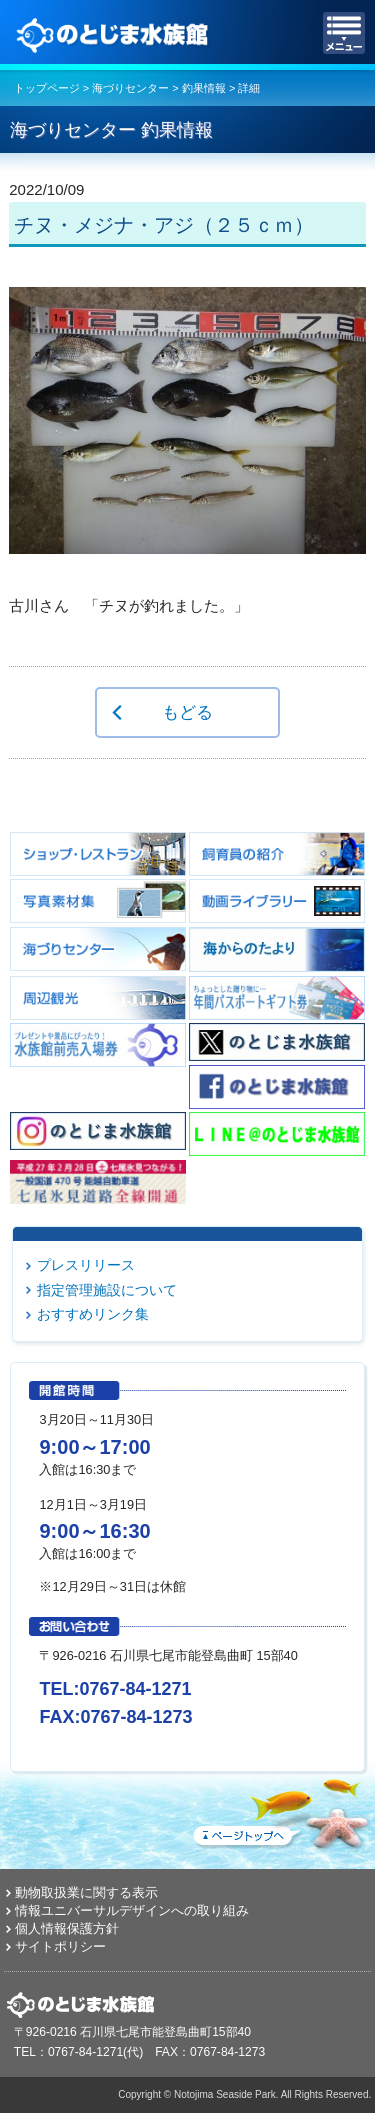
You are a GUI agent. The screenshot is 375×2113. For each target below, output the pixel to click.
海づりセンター (130, 88)
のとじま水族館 (115, 33)
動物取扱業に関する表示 (86, 1892)
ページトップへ (280, 1810)
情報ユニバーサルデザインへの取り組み (132, 1910)
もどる (187, 712)
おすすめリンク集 (93, 1314)
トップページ (47, 88)
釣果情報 (204, 88)
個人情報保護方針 (67, 1928)
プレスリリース (86, 1265)
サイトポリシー (60, 1946)
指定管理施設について (107, 1290)
